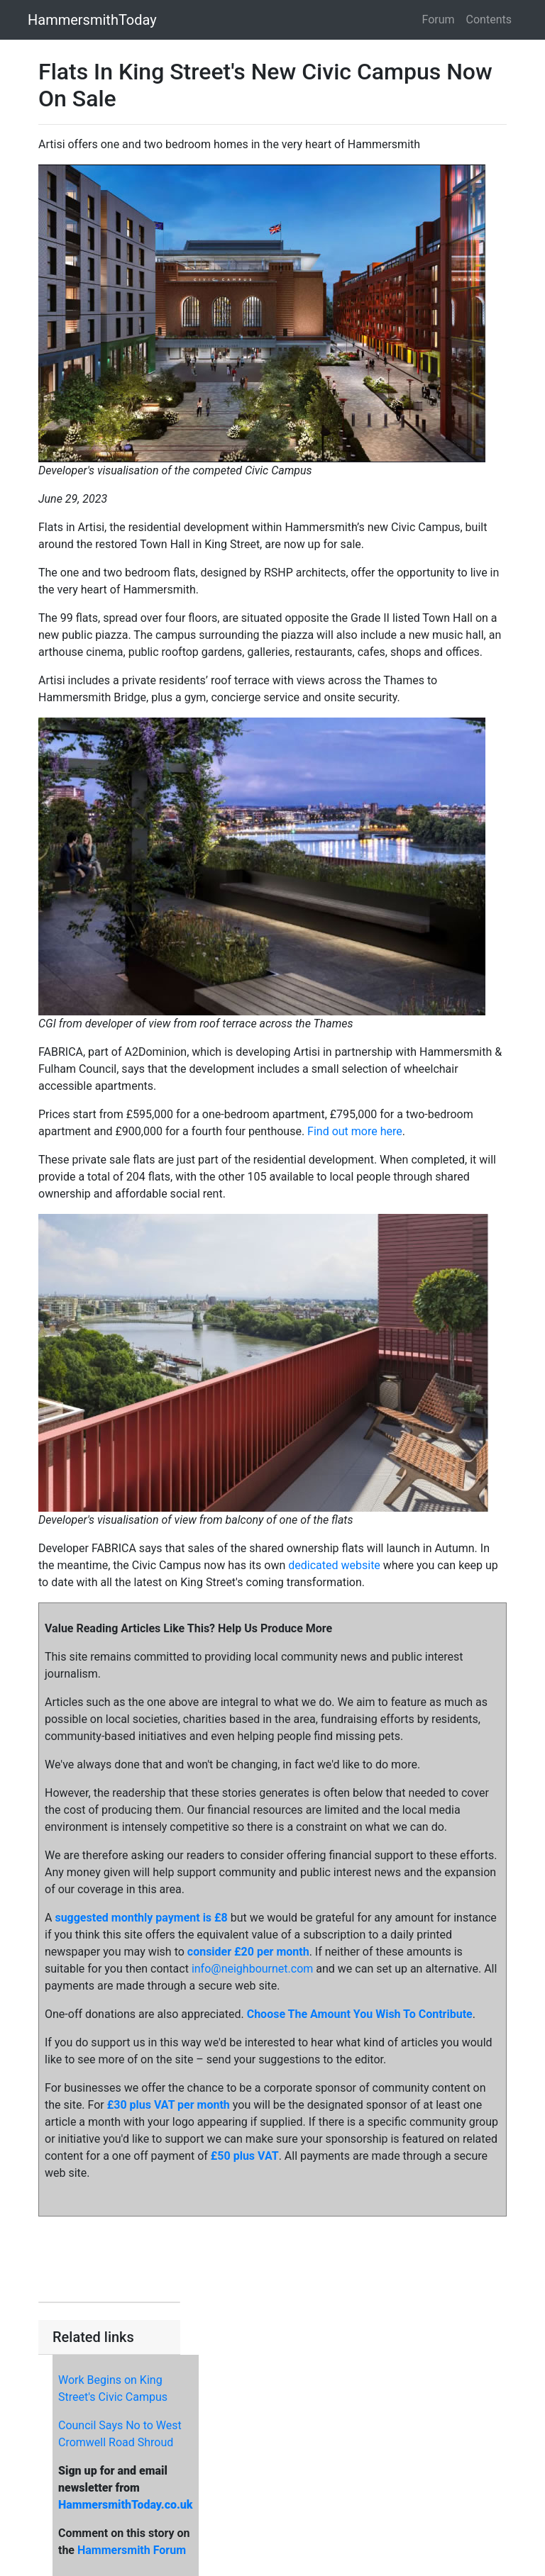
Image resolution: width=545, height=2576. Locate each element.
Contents (489, 19)
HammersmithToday (92, 19)
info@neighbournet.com (252, 1968)
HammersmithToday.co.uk (125, 2504)
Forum (438, 19)
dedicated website (334, 1565)
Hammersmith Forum (131, 2550)
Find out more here (354, 1131)
